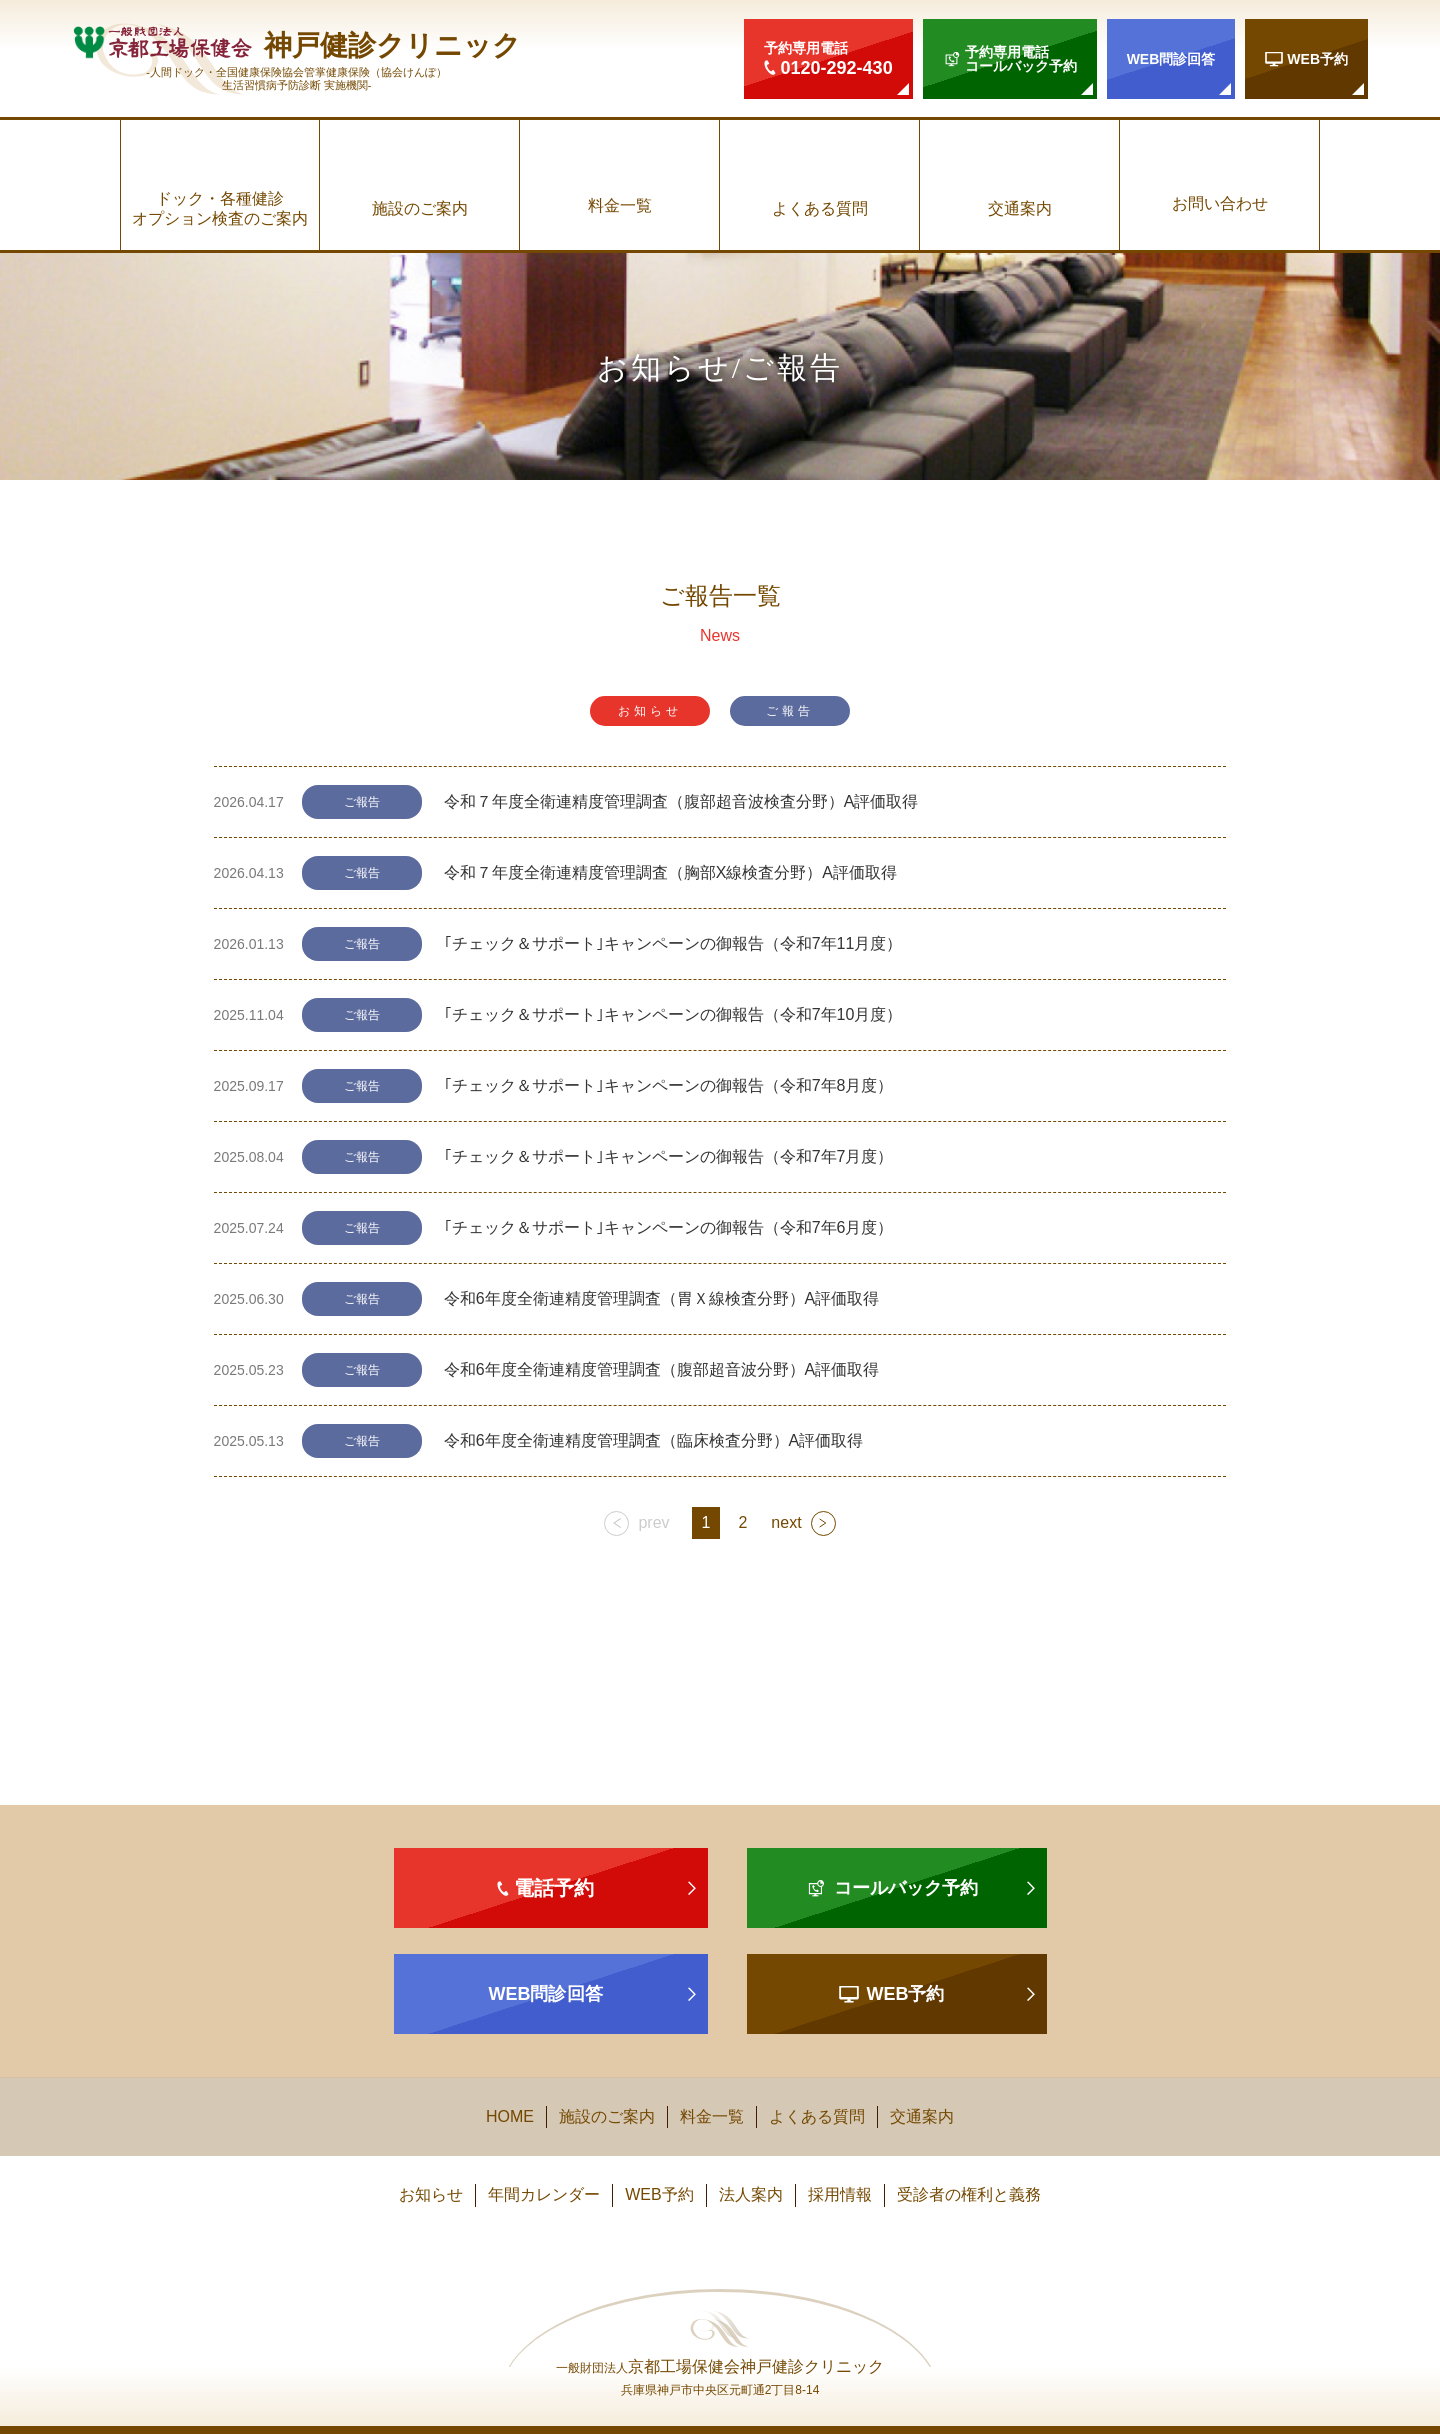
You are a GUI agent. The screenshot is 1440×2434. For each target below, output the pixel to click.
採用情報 (840, 2194)
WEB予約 (659, 2194)
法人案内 (751, 2194)
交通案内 (1020, 208)
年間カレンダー (544, 2194)
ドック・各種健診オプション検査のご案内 (220, 208)
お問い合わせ (1220, 203)
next (786, 1522)
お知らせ (650, 711)
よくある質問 (820, 208)
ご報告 (790, 711)
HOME (510, 2116)
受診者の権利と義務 (969, 2194)
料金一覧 (620, 205)
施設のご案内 (420, 208)
